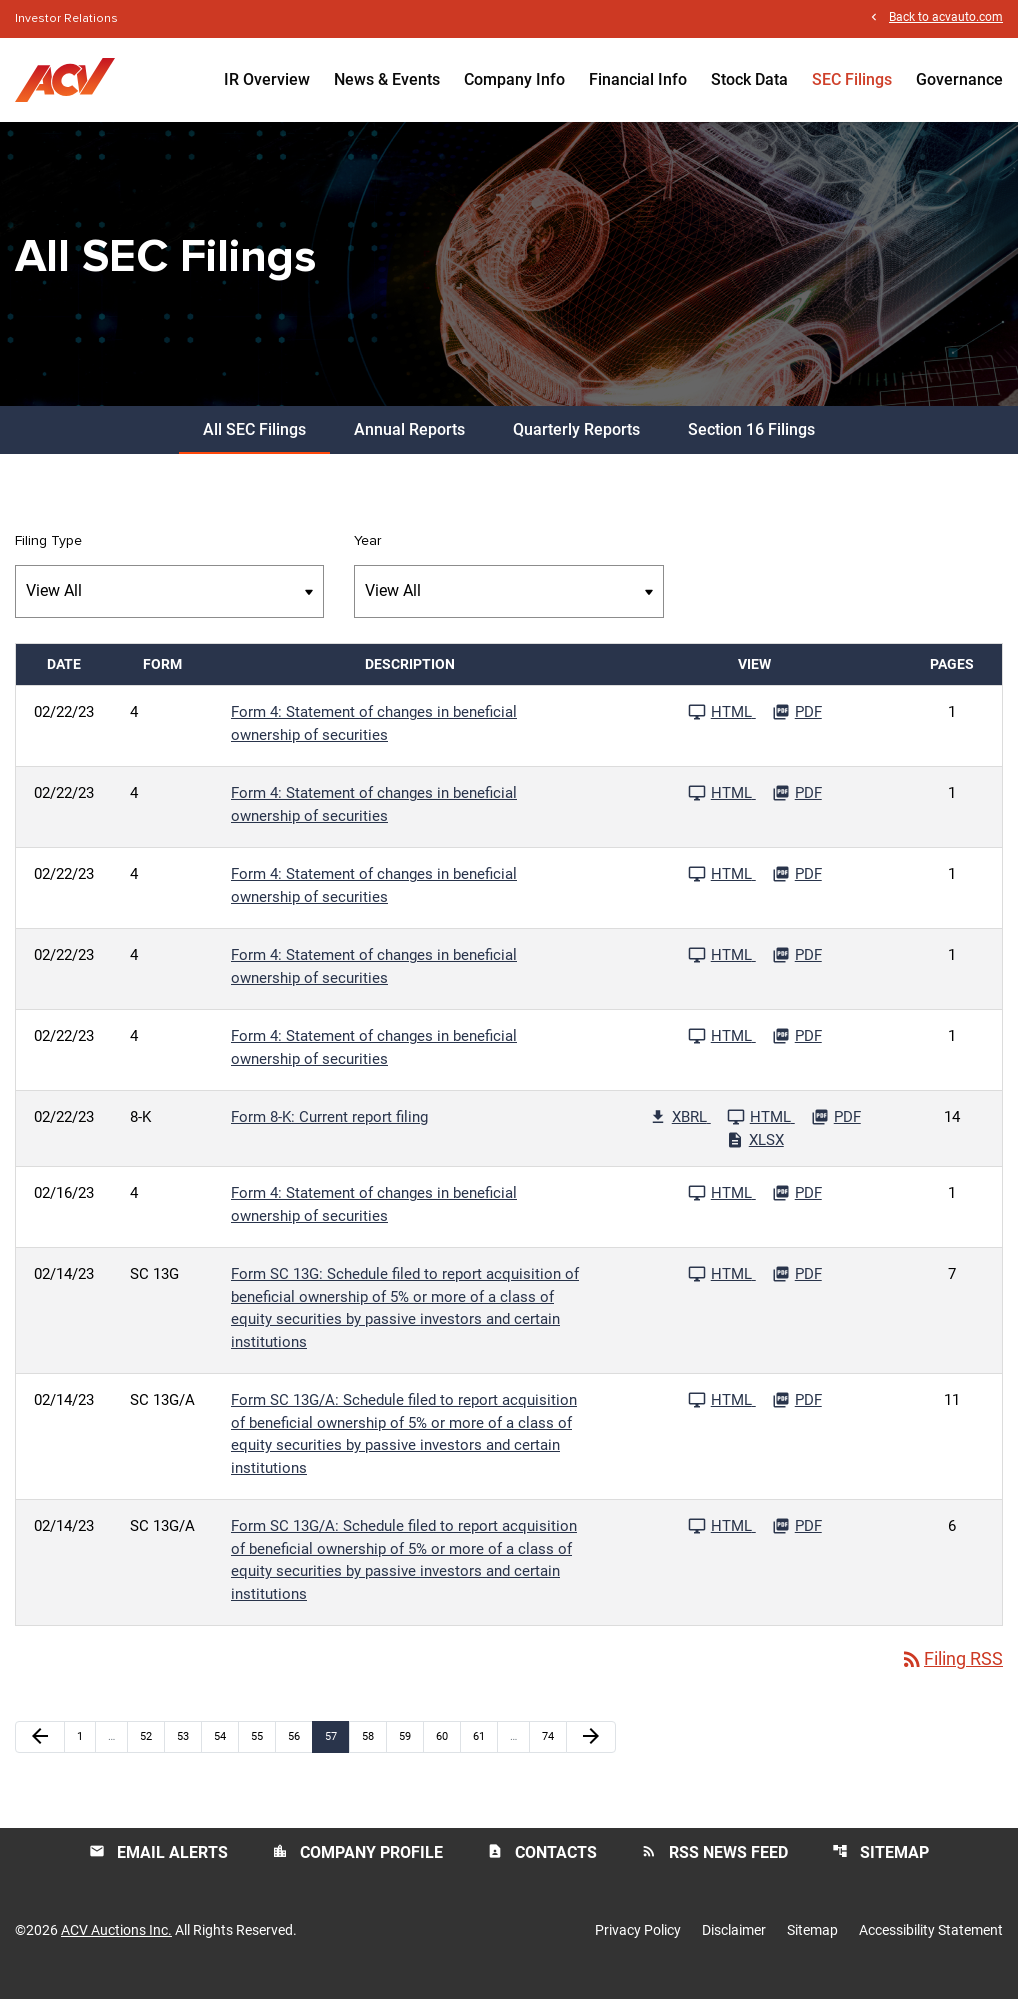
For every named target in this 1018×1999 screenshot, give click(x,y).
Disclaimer (734, 1947)
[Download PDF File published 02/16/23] (797, 1209)
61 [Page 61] (484, 1752)
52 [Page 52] (151, 1752)
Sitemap (880, 1868)
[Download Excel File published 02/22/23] (755, 1156)
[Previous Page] (40, 1753)
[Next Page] (591, 1753)
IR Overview (267, 79)
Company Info (514, 79)
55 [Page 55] (262, 1752)
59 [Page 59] (410, 1752)
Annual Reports (409, 445)
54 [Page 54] (225, 1752)
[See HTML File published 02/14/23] (722, 1290)
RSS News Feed (714, 1868)
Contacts (542, 1868)
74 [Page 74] (553, 1752)
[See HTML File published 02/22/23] (722, 728)
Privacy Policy (638, 1947)
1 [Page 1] (86, 1752)
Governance (959, 79)
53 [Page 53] (188, 1752)
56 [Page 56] (299, 1752)
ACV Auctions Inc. (116, 1947)
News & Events (387, 79)
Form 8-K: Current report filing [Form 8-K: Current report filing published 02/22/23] (329, 1133)
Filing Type (48, 557)
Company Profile (357, 1868)
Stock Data (749, 79)
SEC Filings (852, 79)
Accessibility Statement (931, 1947)
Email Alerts (158, 1868)
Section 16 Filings (751, 445)
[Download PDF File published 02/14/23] (797, 1290)
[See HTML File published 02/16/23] (722, 1209)
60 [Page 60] (447, 1752)
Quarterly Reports (576, 445)
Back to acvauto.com (946, 18)
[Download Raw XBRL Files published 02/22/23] (680, 1133)
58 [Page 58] (373, 1752)
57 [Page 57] (336, 1752)
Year (367, 557)
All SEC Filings (254, 445)
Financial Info (638, 79)
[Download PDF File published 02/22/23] (797, 728)
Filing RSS (951, 1675)
